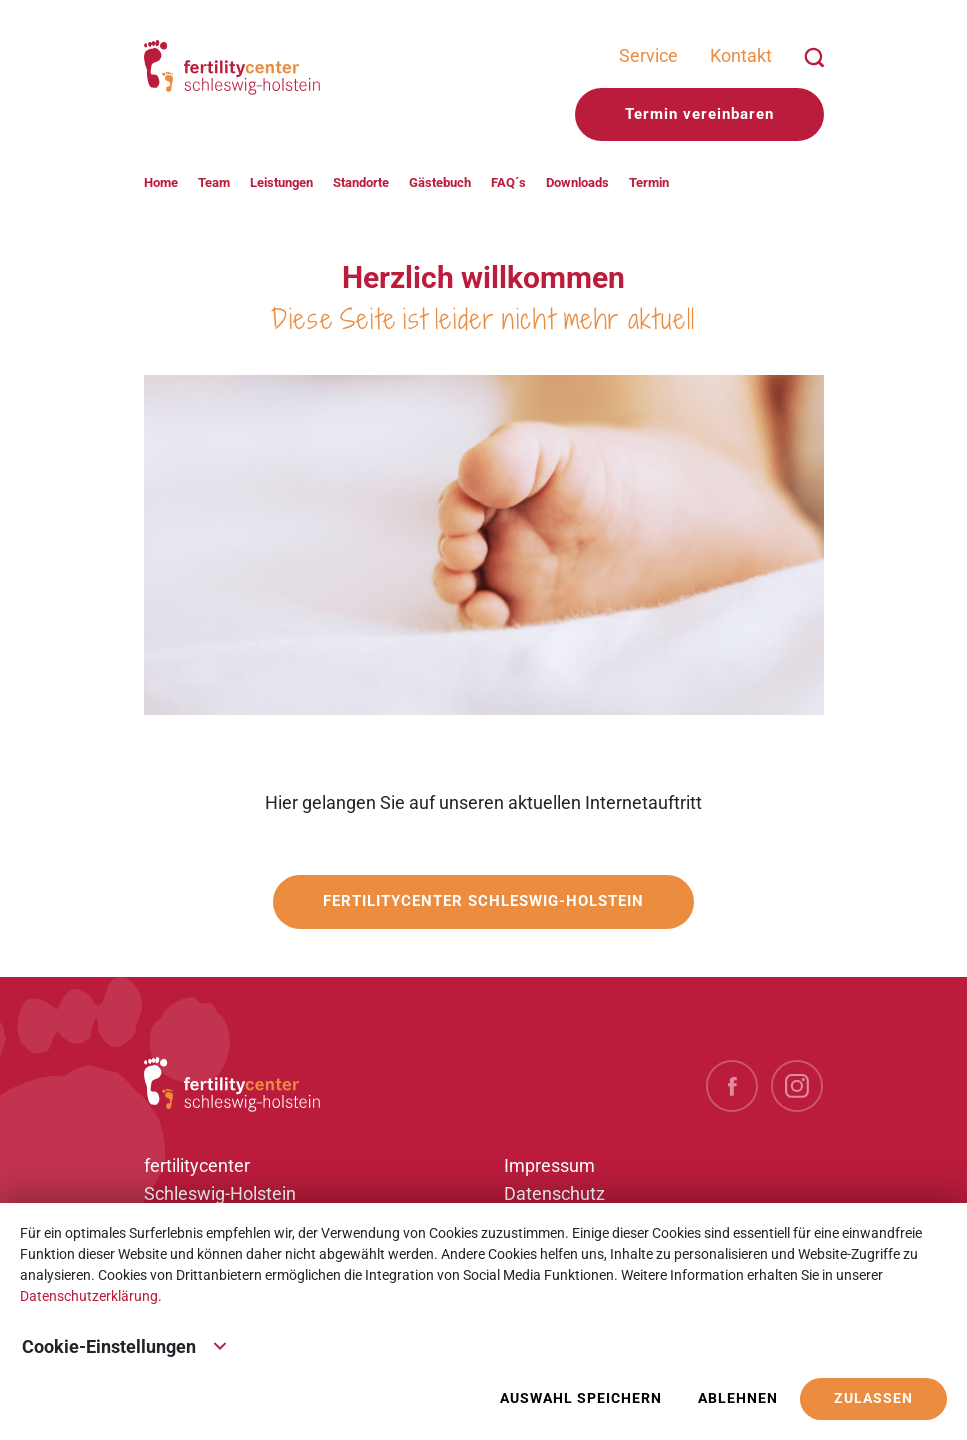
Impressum (549, 1165)
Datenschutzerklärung (89, 1296)
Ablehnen (738, 1398)
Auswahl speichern (581, 1398)
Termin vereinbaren (699, 114)
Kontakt (741, 55)
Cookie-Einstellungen (125, 1345)
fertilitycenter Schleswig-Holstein (483, 901)
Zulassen (873, 1398)
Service (648, 55)
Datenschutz (554, 1193)
